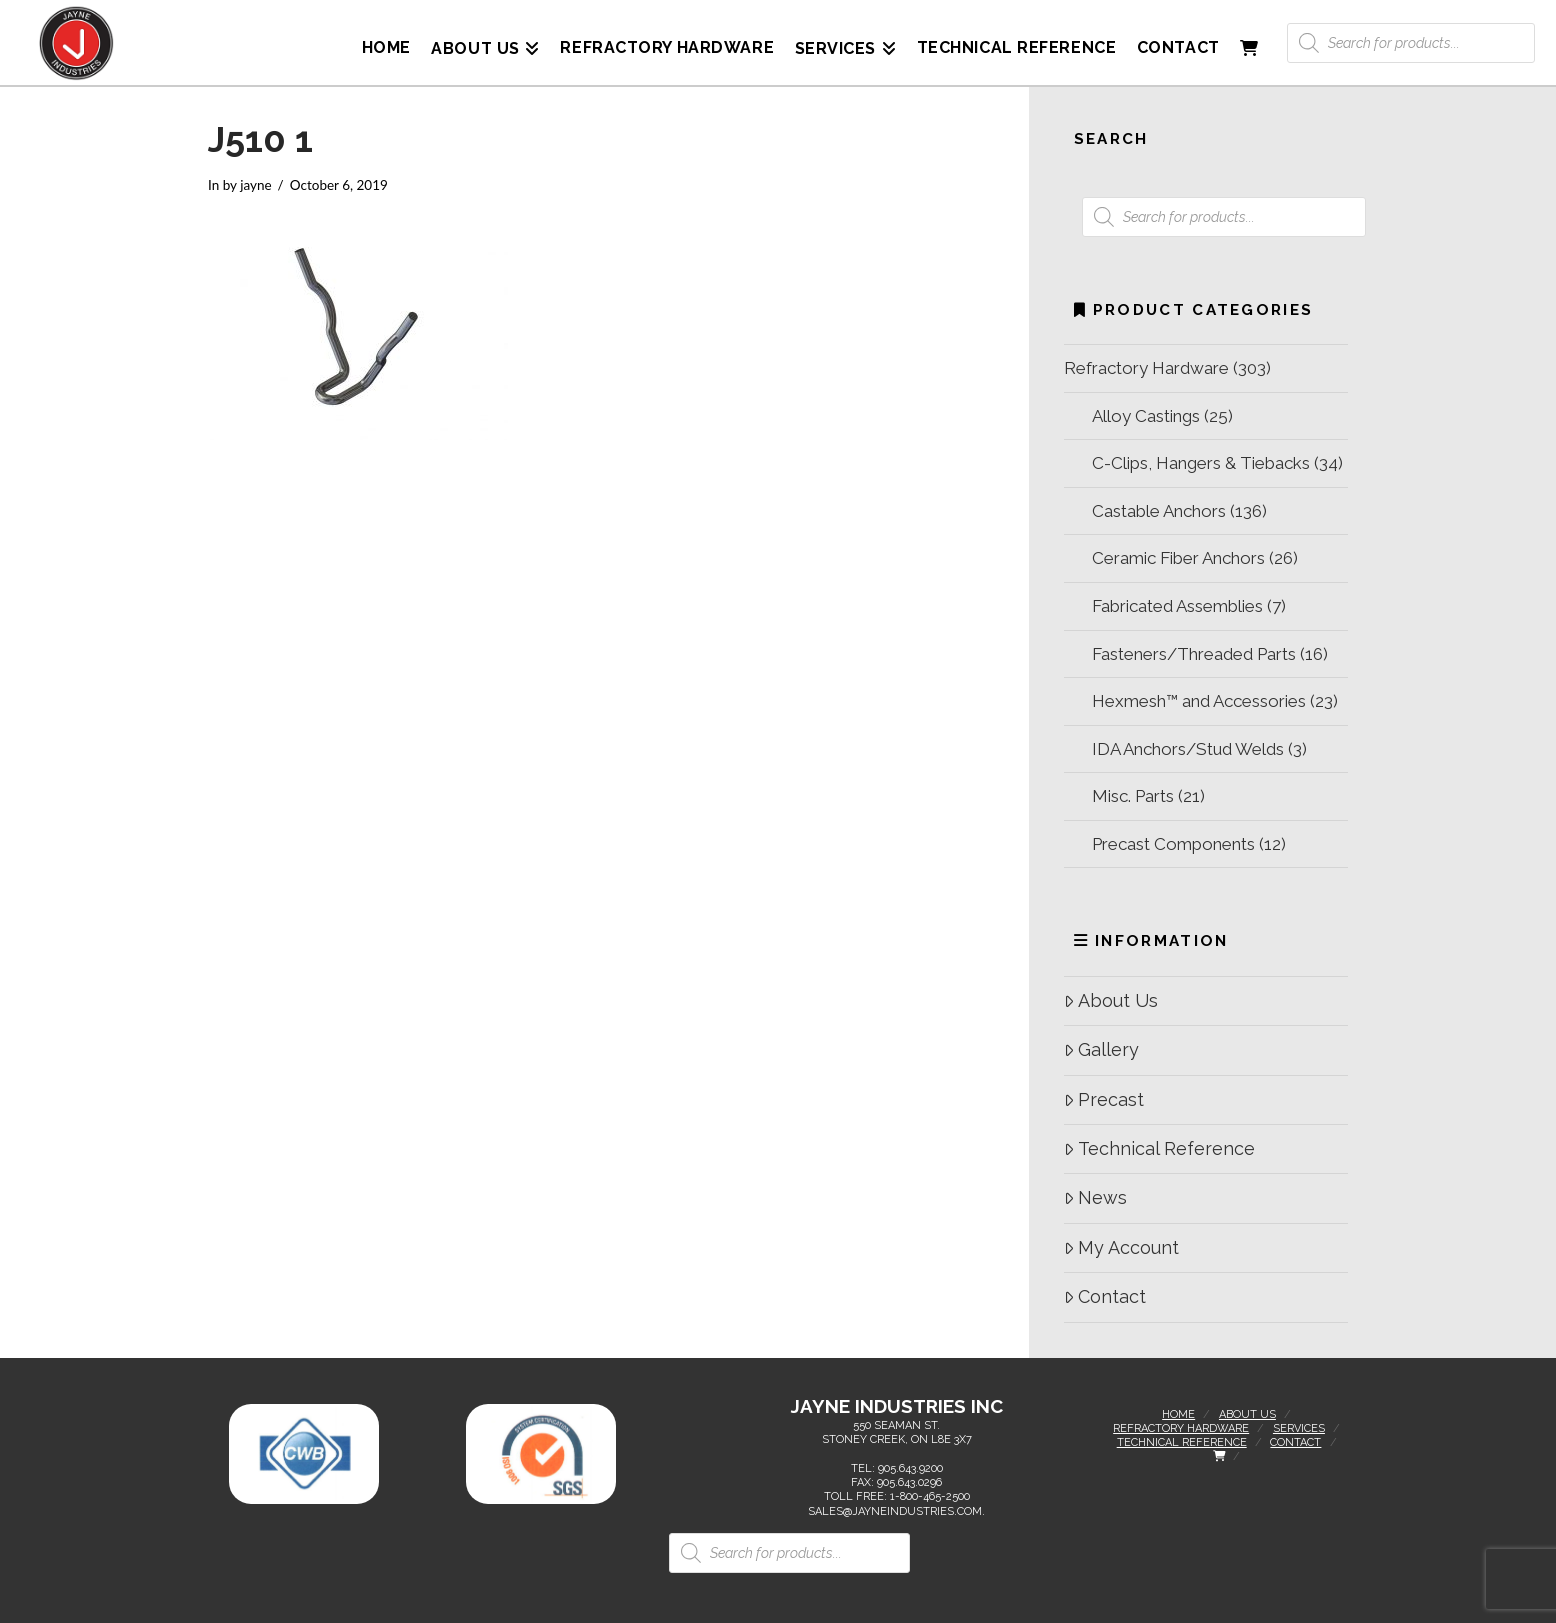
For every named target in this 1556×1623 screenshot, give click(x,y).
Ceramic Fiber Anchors (1178, 558)
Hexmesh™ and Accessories (1199, 701)
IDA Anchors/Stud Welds (1188, 749)
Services (1299, 1428)
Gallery (1101, 1049)
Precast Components (1173, 844)
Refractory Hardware (1146, 368)
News (1095, 1197)
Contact (1105, 1296)
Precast (1104, 1099)
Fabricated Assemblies (1177, 606)
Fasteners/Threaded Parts (1194, 654)
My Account (1121, 1247)
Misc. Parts (1133, 796)
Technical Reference (1159, 1148)
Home (1178, 1414)
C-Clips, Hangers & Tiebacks (1201, 463)
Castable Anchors (1159, 511)
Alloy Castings (1146, 416)
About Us (1111, 1000)
